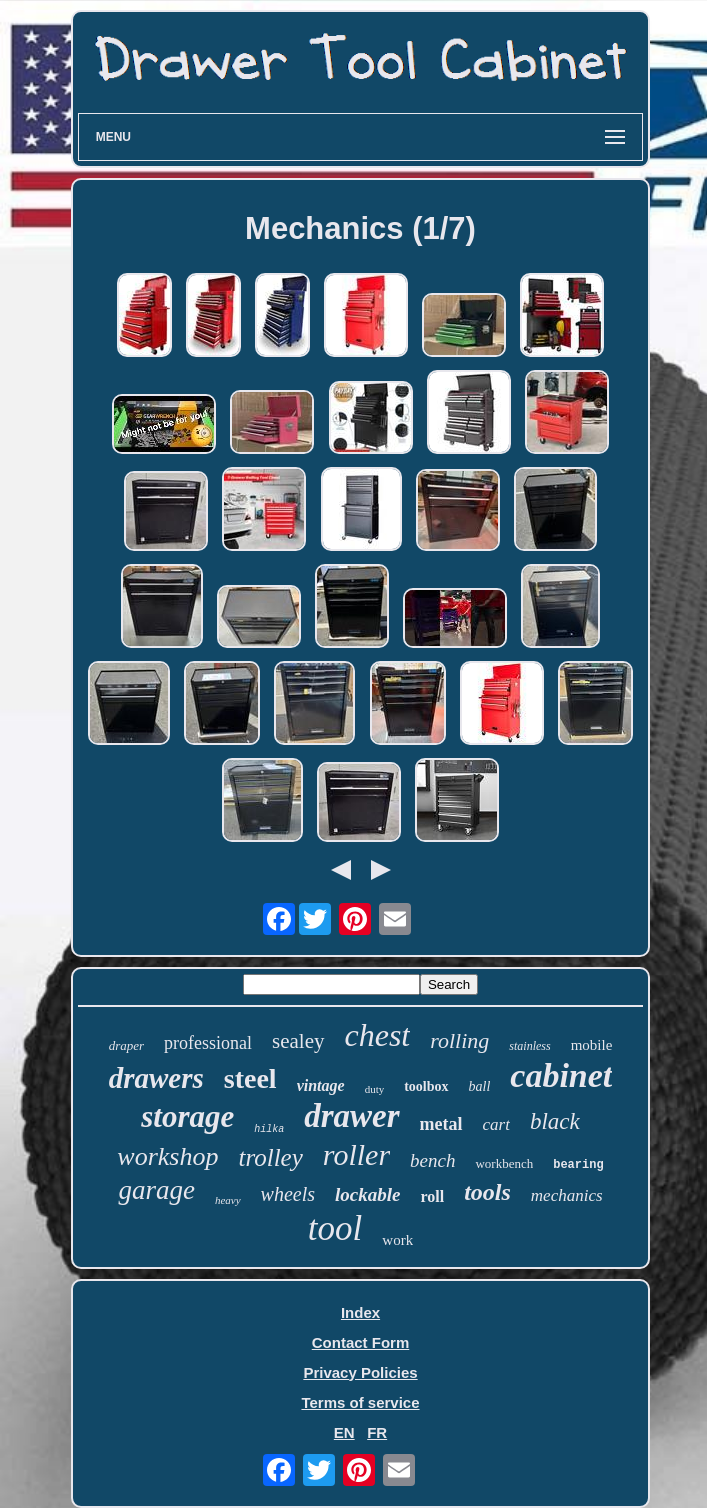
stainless (529, 1046)
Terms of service (360, 1402)
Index (360, 1312)
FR (377, 1432)
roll (432, 1196)
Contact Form (361, 1342)
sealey (298, 1041)
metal (441, 1124)
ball (480, 1086)
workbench (504, 1163)
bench (432, 1160)
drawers (156, 1078)
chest (378, 1035)
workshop (167, 1156)
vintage (321, 1085)
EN (344, 1432)
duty (375, 1089)
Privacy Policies (360, 1372)
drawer (351, 1116)
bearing (578, 1165)
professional (208, 1043)
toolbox (426, 1086)
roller (356, 1154)
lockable (367, 1194)
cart (496, 1124)
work (397, 1240)
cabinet (561, 1075)
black (555, 1121)
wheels (288, 1194)
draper (126, 1045)
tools (487, 1192)
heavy (228, 1200)
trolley (270, 1157)
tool (335, 1228)
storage (187, 1116)
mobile (592, 1045)
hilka (269, 1129)
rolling (459, 1040)
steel (250, 1078)
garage (156, 1190)
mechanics (567, 1195)
